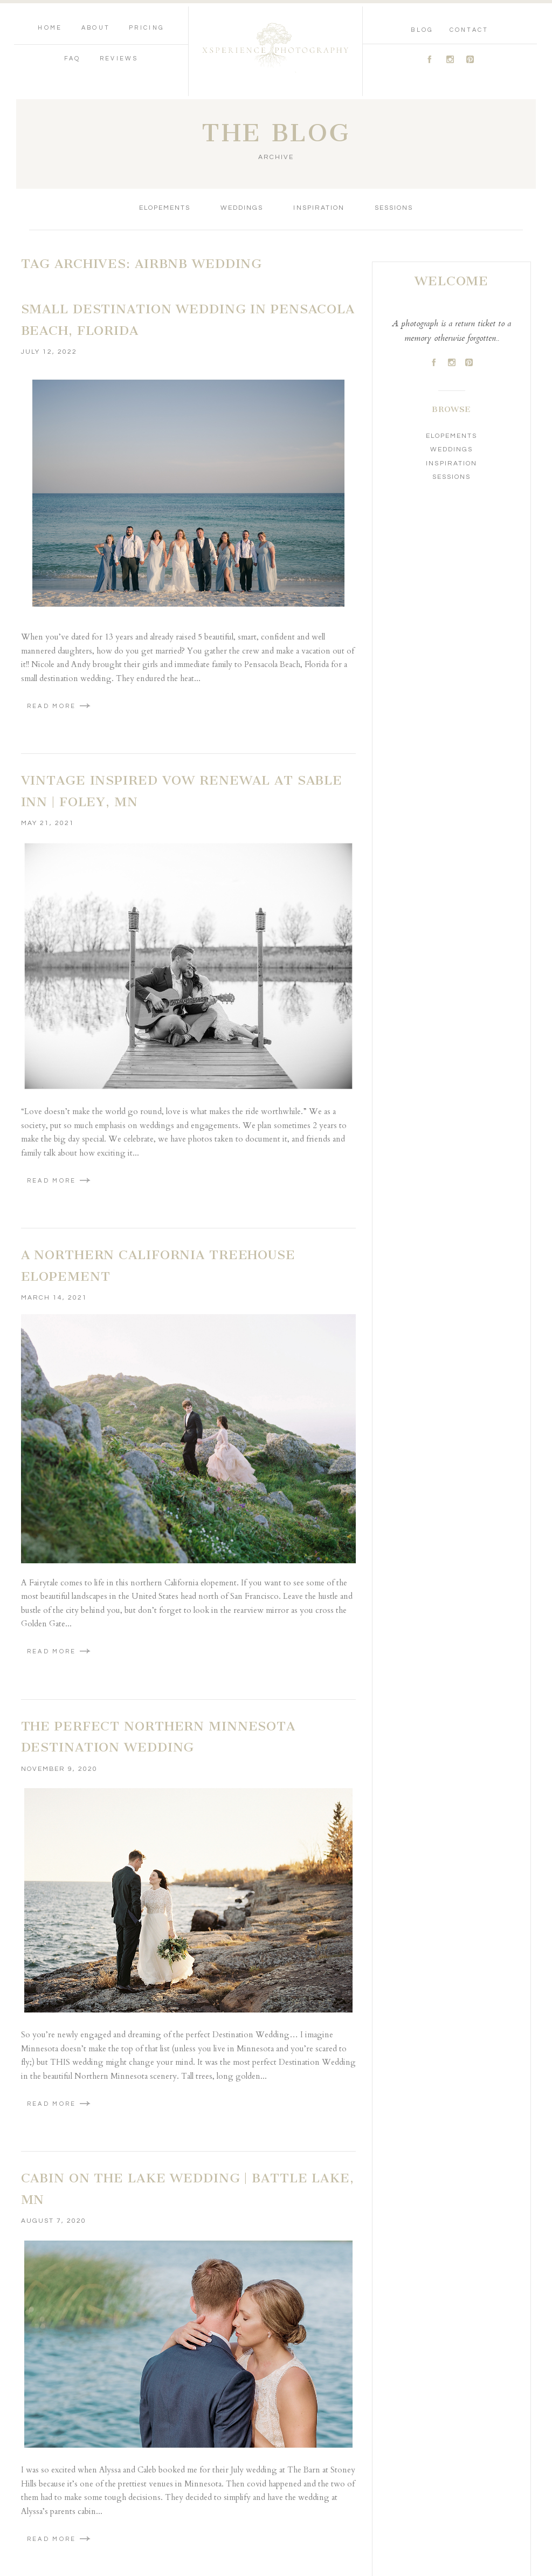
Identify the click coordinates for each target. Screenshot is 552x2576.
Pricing (146, 28)
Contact (469, 30)
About (96, 28)
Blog (422, 30)
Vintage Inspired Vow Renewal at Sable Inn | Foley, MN (182, 791)
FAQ (72, 58)
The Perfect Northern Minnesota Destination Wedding (158, 1737)
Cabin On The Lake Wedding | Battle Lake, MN (187, 2188)
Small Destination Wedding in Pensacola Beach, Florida (188, 319)
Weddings (241, 207)
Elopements (164, 207)
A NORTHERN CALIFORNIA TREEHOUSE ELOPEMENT (158, 1265)
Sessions (394, 207)
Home (50, 28)
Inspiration (318, 207)
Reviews (119, 58)
